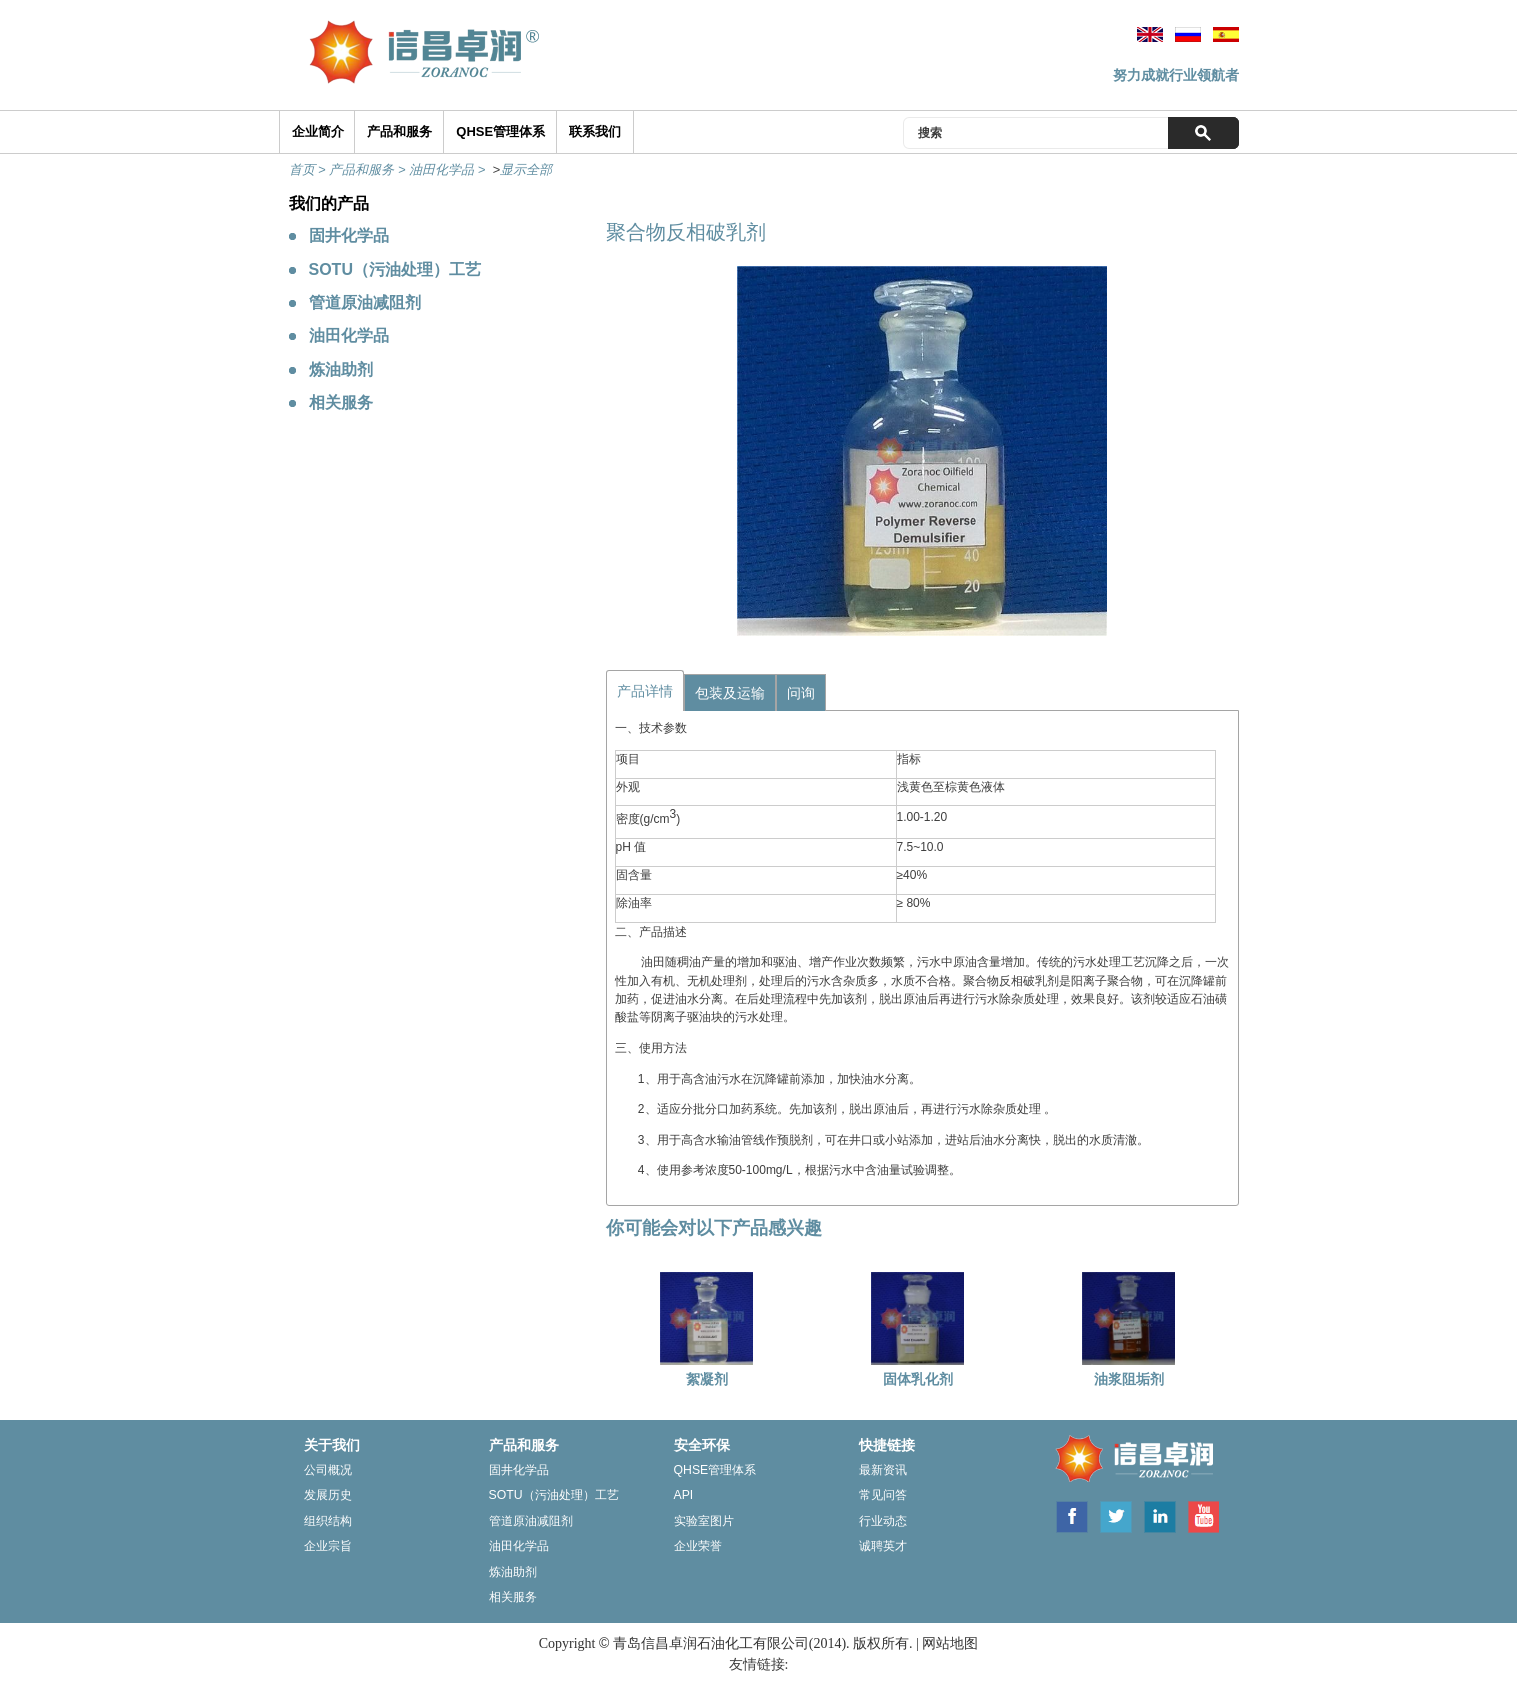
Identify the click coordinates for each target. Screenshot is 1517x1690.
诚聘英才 (883, 1546)
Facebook (1071, 1515)
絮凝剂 (707, 1379)
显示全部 (526, 169)
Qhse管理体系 (715, 1470)
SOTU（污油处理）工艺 (395, 269)
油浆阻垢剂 (1129, 1379)
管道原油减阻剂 (365, 302)
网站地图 (950, 1643)
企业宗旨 (328, 1546)
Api (684, 1495)
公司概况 (328, 1470)
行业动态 (883, 1521)
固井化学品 (349, 235)
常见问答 (883, 1495)
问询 (801, 693)
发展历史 (328, 1495)
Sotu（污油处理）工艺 (554, 1495)
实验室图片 (704, 1521)
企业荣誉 (698, 1546)
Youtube (1203, 1515)
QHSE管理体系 (500, 131)
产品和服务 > (369, 169)
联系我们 (595, 131)
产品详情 (645, 691)
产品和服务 (399, 131)
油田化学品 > (449, 169)
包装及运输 (730, 693)
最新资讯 (883, 1470)
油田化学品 (349, 335)
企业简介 (318, 131)
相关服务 (341, 402)
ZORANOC (1130, 1460)
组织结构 (328, 1521)
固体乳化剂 (918, 1379)
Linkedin (1160, 1515)
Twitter (1116, 1515)
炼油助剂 (341, 369)
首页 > (309, 169)
